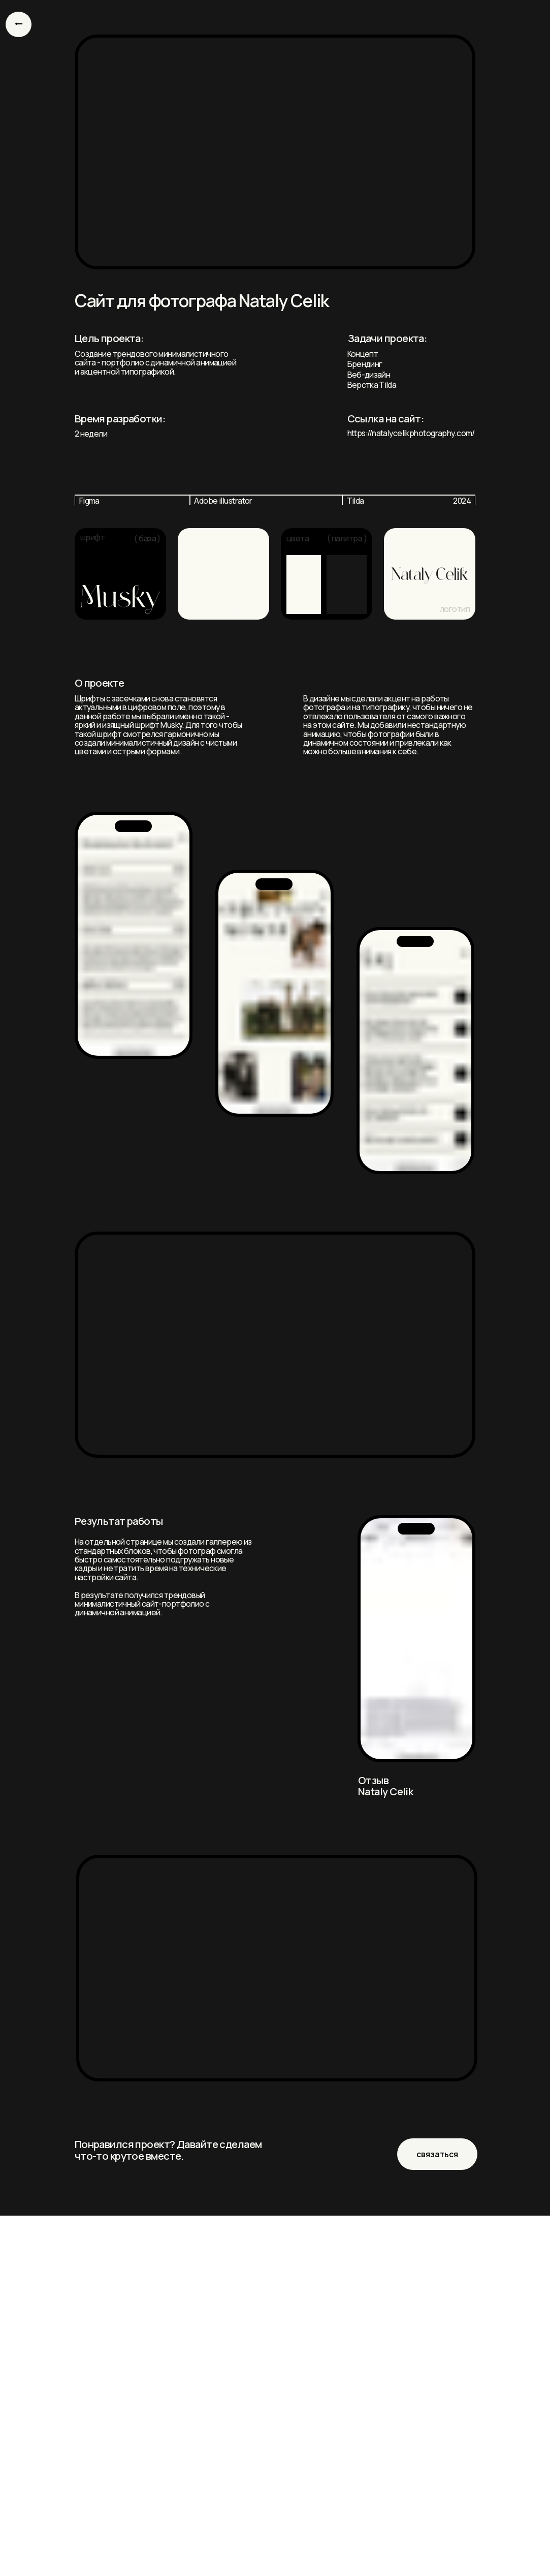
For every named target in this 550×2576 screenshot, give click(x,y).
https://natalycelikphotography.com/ (411, 433)
